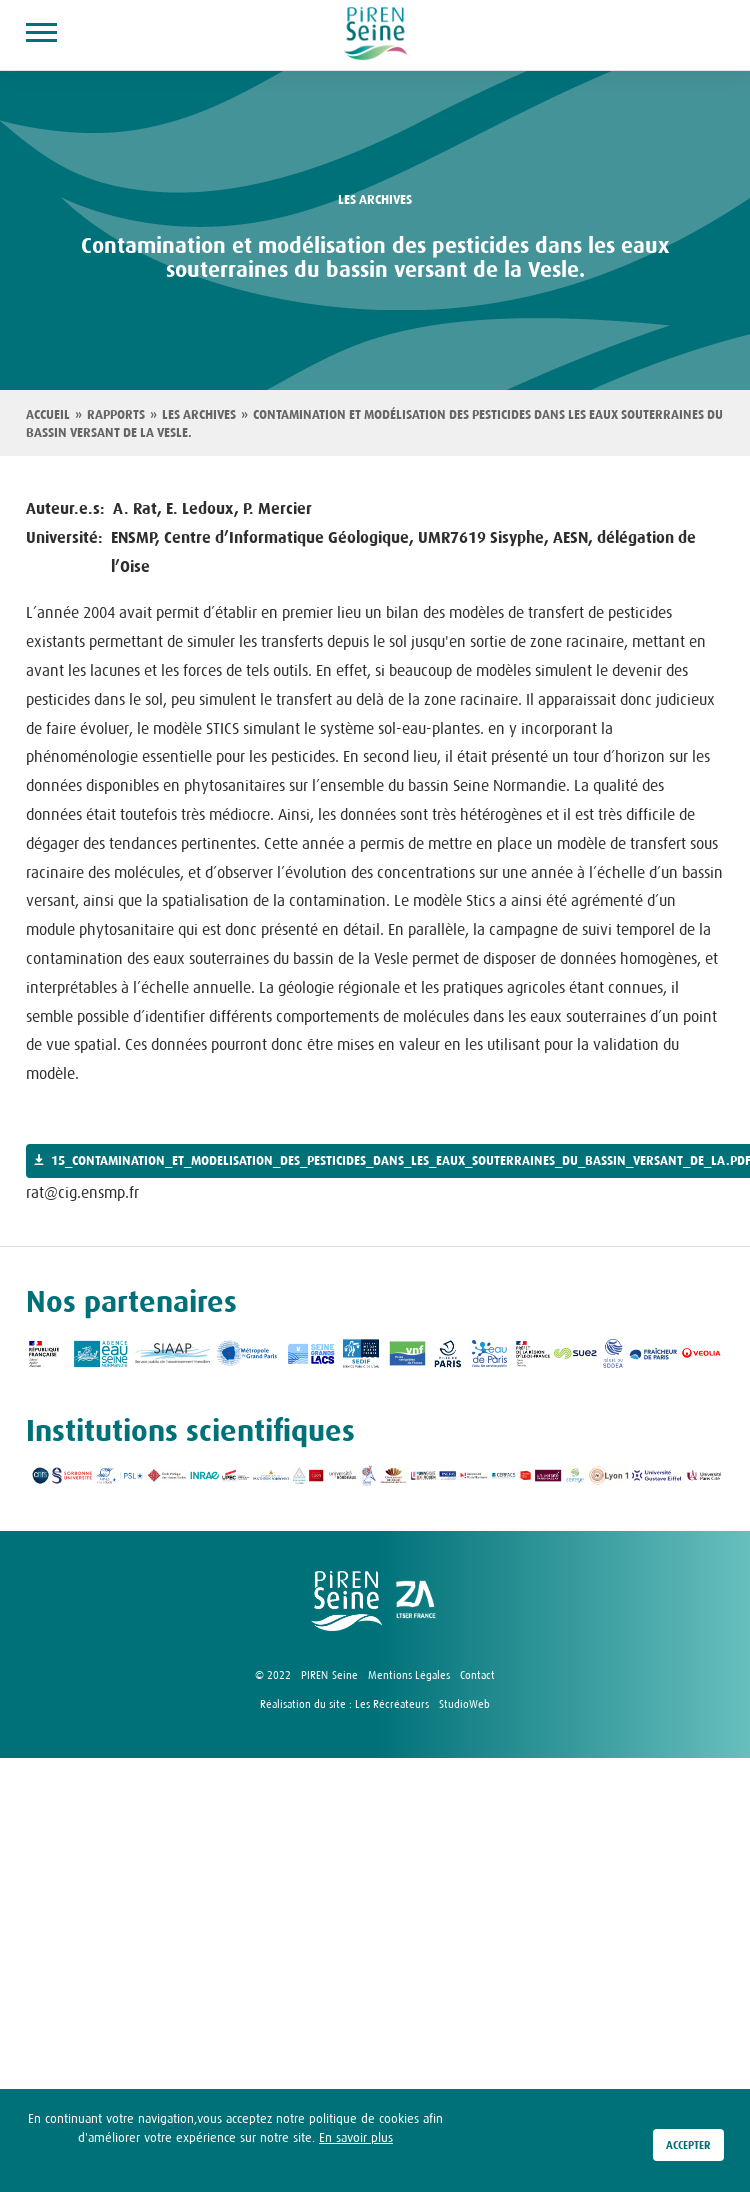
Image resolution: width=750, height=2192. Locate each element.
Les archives (199, 415)
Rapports (116, 415)
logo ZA (417, 1601)
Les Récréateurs (392, 1704)
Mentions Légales (409, 1675)
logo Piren (346, 1601)
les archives (375, 200)
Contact (477, 1675)
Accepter (688, 2151)
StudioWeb (464, 1704)
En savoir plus (356, 2143)
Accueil (48, 415)
